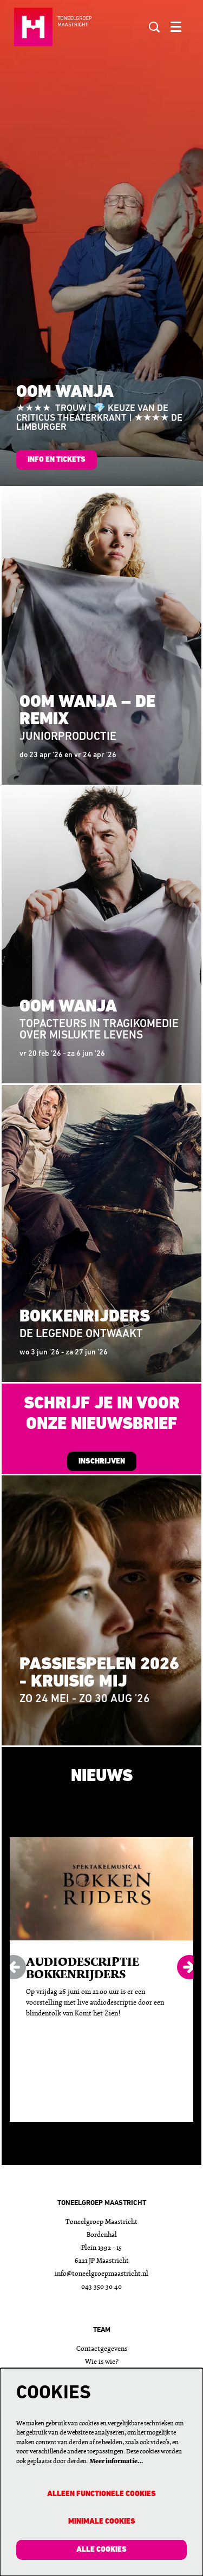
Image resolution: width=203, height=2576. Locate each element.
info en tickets (57, 460)
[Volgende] (189, 1967)
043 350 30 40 (101, 2286)
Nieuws (102, 1776)
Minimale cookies (101, 2522)
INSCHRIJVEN (101, 1462)
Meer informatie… (116, 2461)
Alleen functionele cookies (101, 2494)
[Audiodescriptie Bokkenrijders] (101, 1889)
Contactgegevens (101, 2348)
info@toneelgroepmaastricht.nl (101, 2273)
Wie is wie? (102, 2361)
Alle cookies (101, 2550)
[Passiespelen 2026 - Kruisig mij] (101, 1610)
